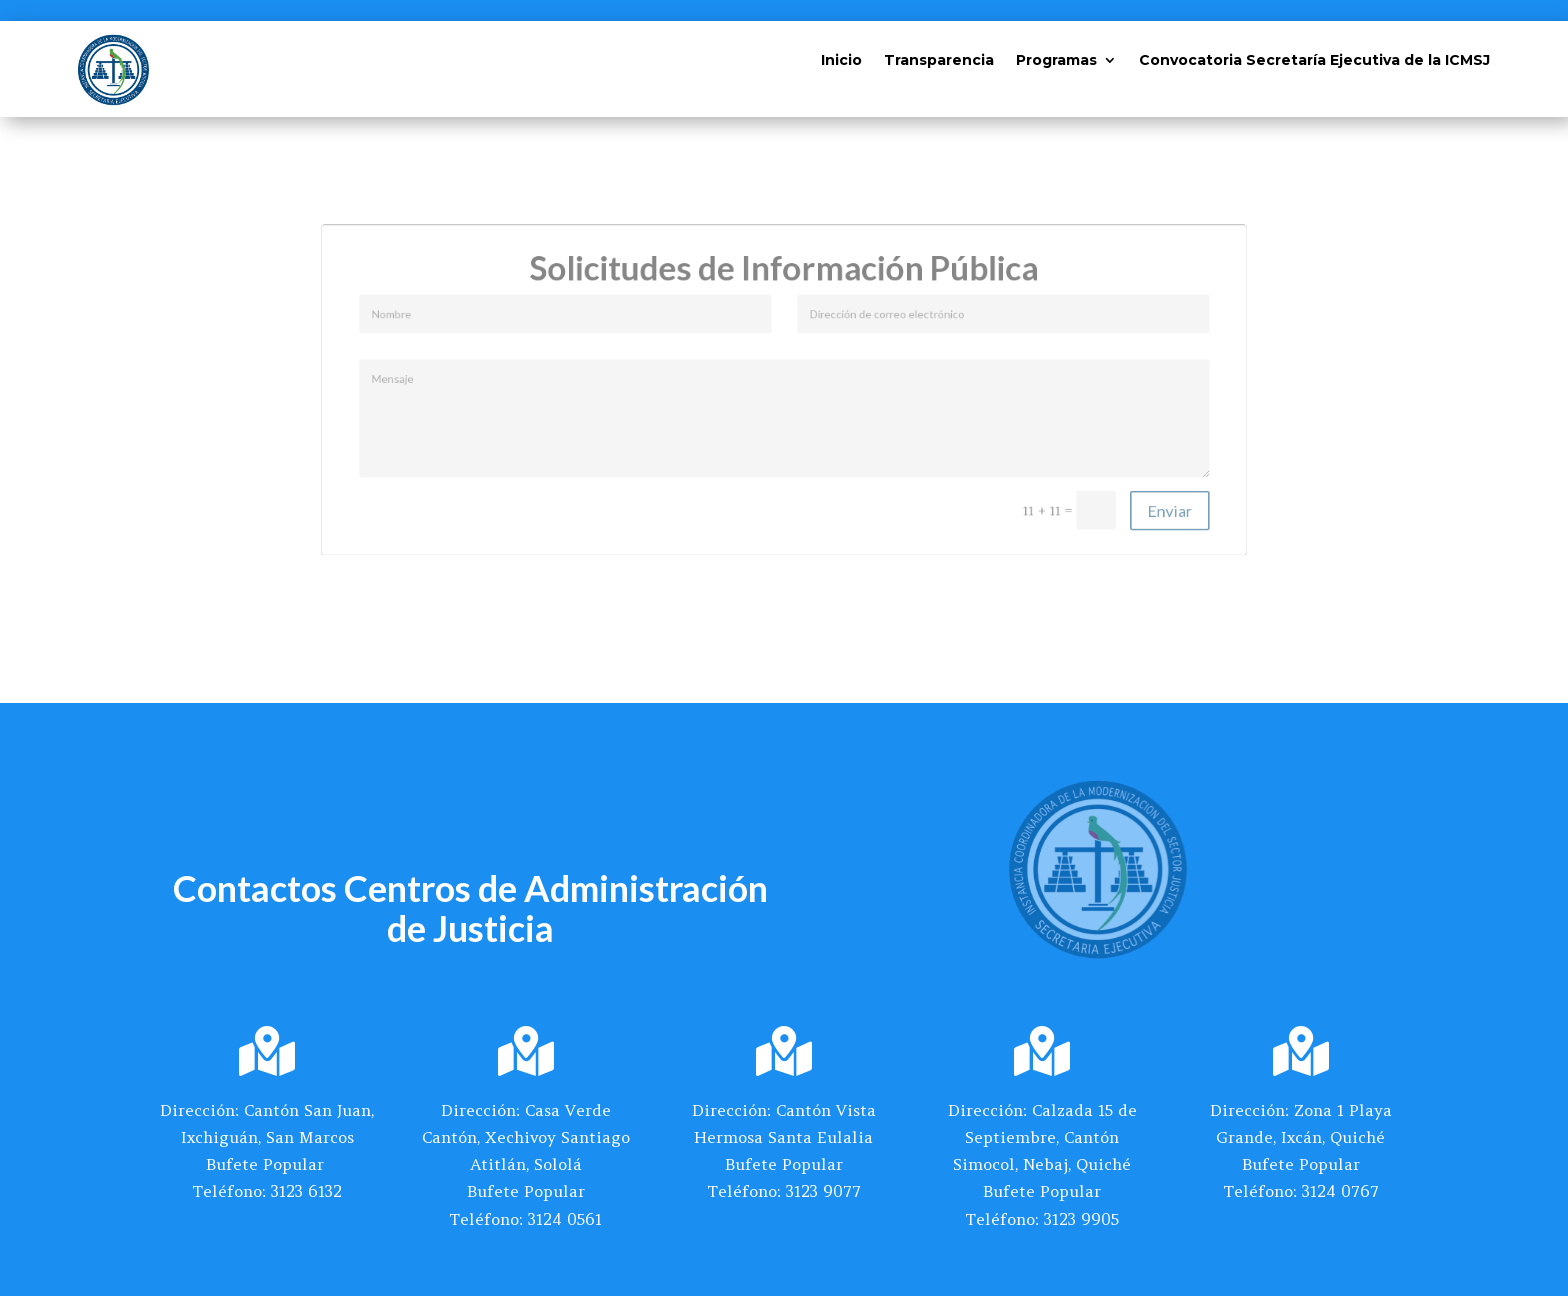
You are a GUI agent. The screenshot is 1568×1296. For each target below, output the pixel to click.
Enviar (1118, 494)
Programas (1056, 61)
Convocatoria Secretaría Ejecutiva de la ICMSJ (1314, 61)
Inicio (841, 61)
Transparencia (939, 61)
